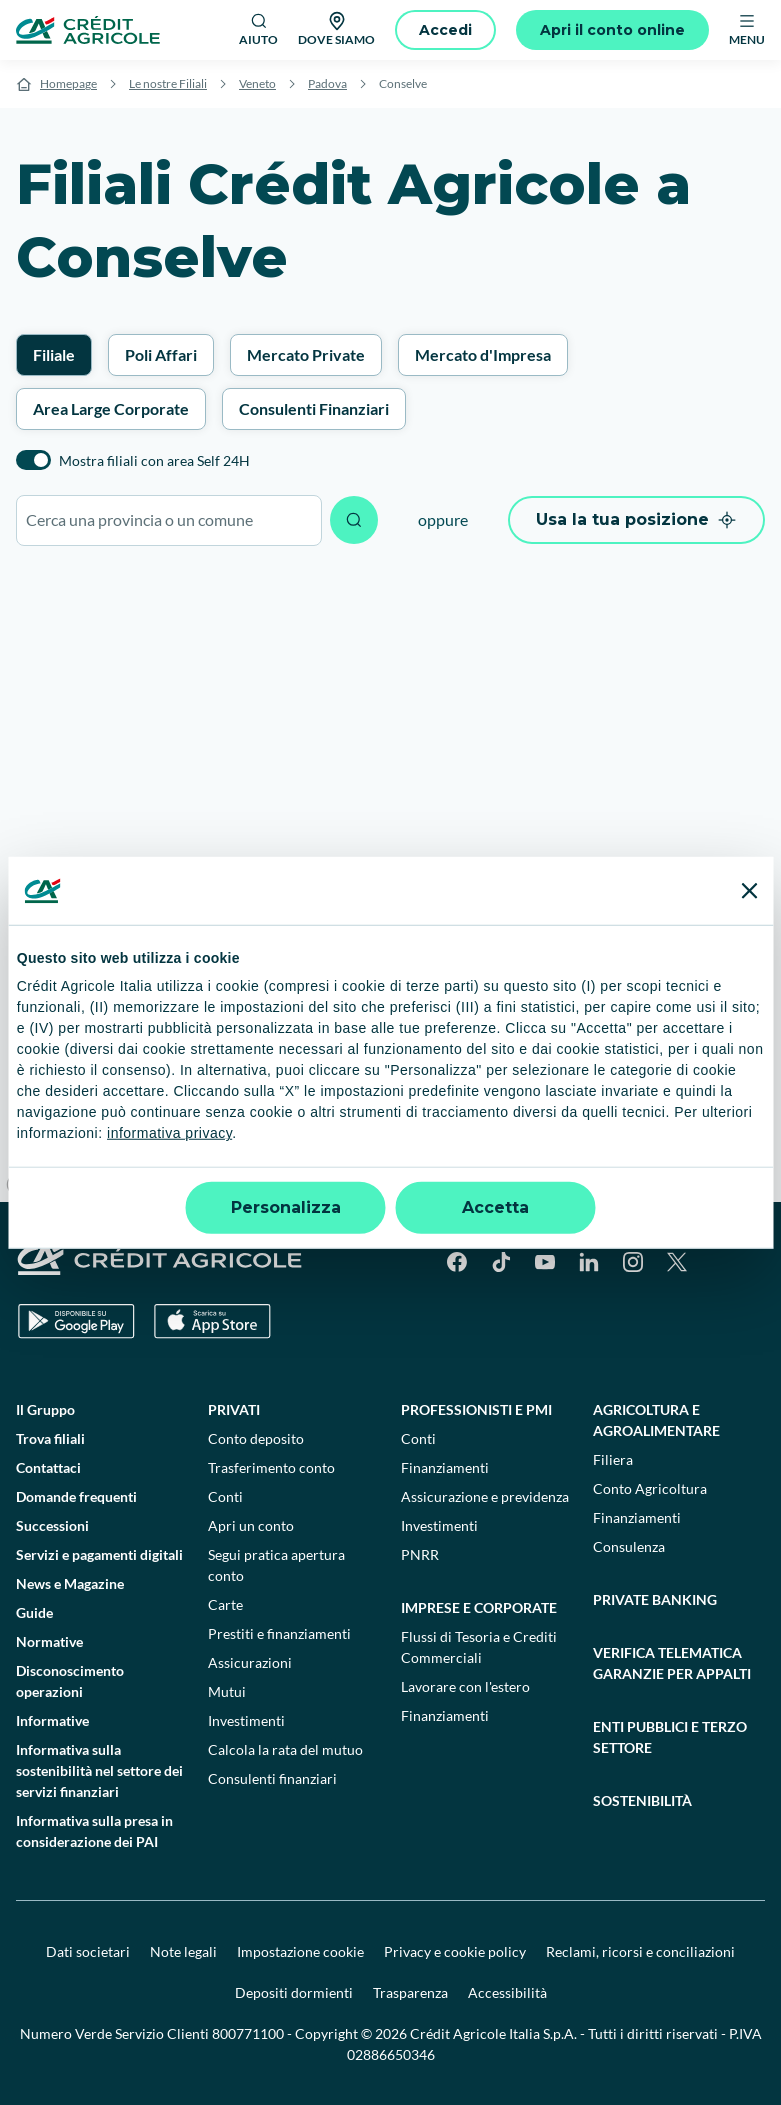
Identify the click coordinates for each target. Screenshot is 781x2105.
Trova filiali (50, 1438)
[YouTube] (545, 1262)
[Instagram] (633, 1262)
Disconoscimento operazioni (70, 1681)
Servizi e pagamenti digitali (99, 1554)
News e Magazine (70, 1583)
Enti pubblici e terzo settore (670, 1737)
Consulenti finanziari (272, 1778)
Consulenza (629, 1546)
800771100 (248, 2033)
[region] (390, 884)
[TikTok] (501, 1262)
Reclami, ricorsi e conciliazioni (640, 1951)
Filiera (613, 1459)
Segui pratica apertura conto (276, 1565)
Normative (49, 1641)
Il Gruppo (45, 1409)
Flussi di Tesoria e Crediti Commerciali (479, 1647)
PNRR (420, 1554)
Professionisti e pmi (476, 1409)
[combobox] (169, 520)
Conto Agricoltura (650, 1488)
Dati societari (88, 1951)
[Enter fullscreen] (756, 1138)
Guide (34, 1612)
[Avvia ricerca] (354, 520)
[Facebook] (457, 1262)
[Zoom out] (756, 1070)
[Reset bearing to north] (756, 1099)
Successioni (52, 1525)
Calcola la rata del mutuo (285, 1749)
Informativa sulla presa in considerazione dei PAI (94, 1831)
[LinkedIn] (589, 1262)
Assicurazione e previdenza (485, 1496)
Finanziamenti (445, 1467)
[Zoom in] (756, 1041)
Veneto (257, 83)
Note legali (183, 1951)
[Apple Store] (212, 1321)
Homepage (68, 83)
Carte (225, 1604)
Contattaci (48, 1467)
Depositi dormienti (294, 1992)
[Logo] (88, 30)
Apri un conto (251, 1525)
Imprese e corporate (479, 1607)
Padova (327, 83)
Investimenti (246, 1720)
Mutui (227, 1691)
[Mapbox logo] (50, 1184)
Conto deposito (256, 1438)
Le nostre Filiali (168, 83)
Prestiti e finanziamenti (279, 1633)
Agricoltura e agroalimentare (656, 1420)
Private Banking (655, 1599)
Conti (225, 1496)
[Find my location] (756, 1177)
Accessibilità (507, 1992)
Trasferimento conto (271, 1467)
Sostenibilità (642, 1800)
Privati (234, 1409)
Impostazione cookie (300, 1951)
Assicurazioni (250, 1662)
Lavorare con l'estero (465, 1686)
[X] (677, 1262)
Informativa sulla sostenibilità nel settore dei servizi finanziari (99, 1770)
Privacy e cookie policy (455, 1951)
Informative (52, 1720)
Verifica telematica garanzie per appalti (672, 1663)
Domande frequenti (76, 1496)
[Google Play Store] (76, 1321)
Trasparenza (410, 1992)
